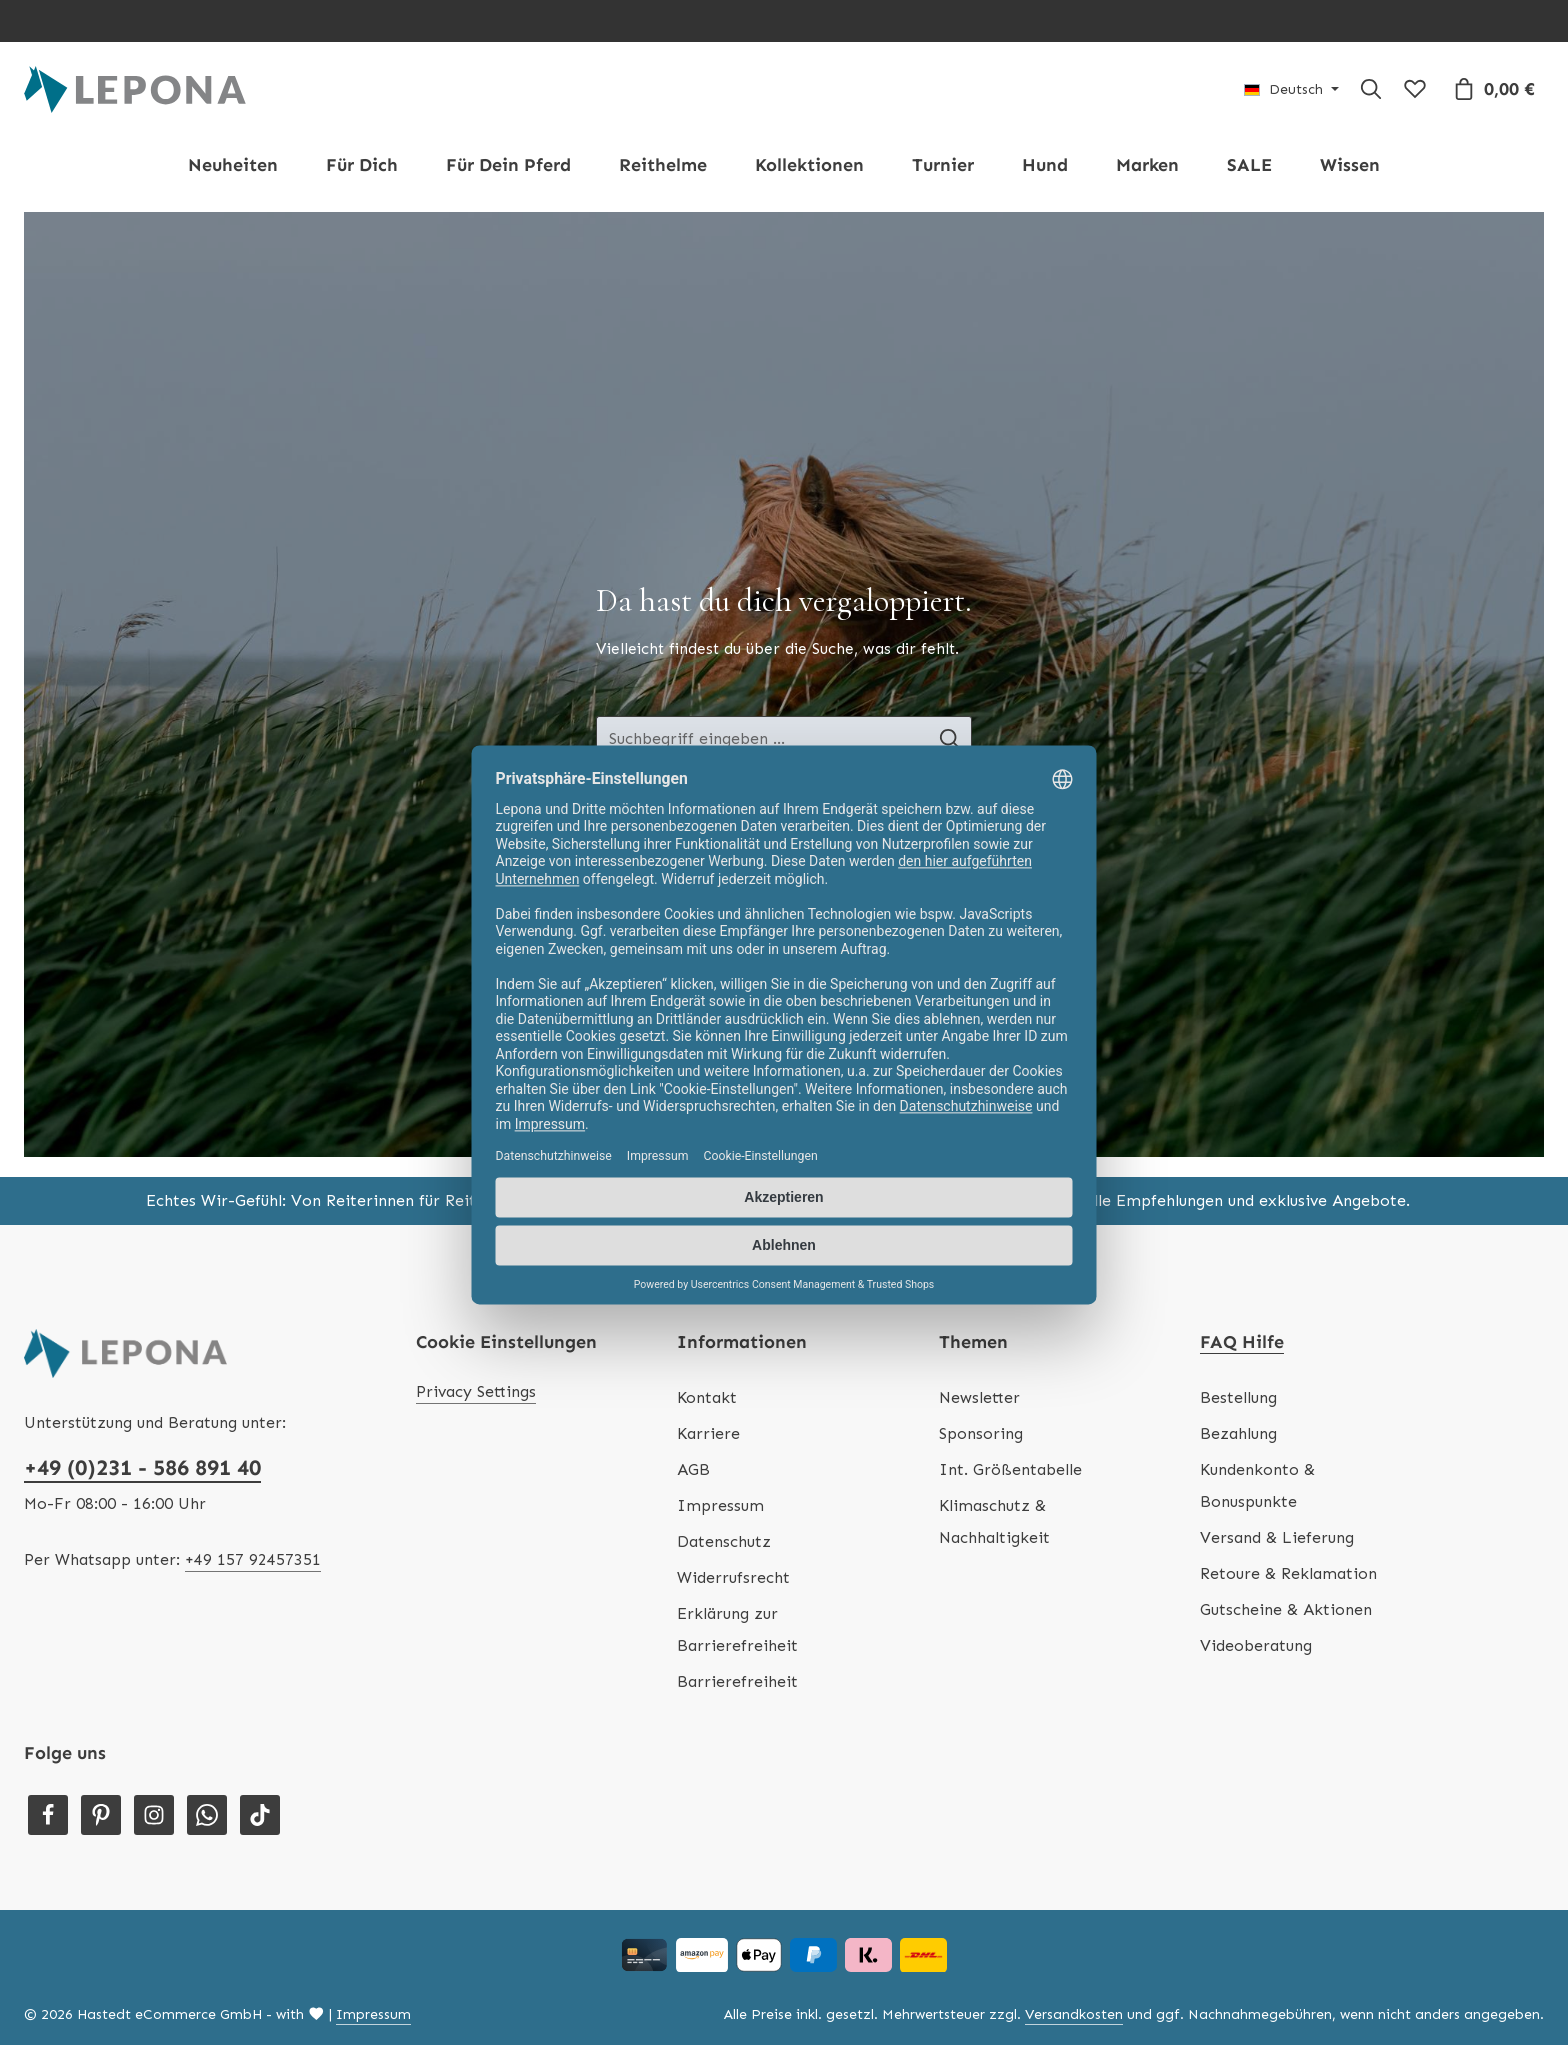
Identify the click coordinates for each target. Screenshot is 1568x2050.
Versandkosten (1074, 2019)
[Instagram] (154, 1820)
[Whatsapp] (207, 1820)
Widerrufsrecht (733, 1582)
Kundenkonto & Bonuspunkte (1257, 1490)
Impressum (720, 1510)
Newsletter (979, 1402)
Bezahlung (1238, 1438)
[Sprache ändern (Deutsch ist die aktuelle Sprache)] (1291, 92)
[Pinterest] (101, 1820)
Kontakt (707, 1402)
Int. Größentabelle (1010, 1474)
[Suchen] (1371, 92)
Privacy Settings (476, 1396)
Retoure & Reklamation (1288, 1578)
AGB (693, 1474)
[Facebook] (48, 1820)
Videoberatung (1256, 1650)
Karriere (708, 1438)
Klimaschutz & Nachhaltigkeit (994, 1526)
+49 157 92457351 (253, 1564)
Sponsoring (981, 1438)
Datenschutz (724, 1546)
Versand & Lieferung (1277, 1542)
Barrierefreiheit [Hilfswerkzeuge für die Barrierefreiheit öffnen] (737, 1686)
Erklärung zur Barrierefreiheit (737, 1634)
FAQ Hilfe (1242, 1347)
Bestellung (1238, 1402)
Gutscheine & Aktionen (1286, 1614)
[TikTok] (260, 1820)
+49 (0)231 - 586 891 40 (142, 1472)
